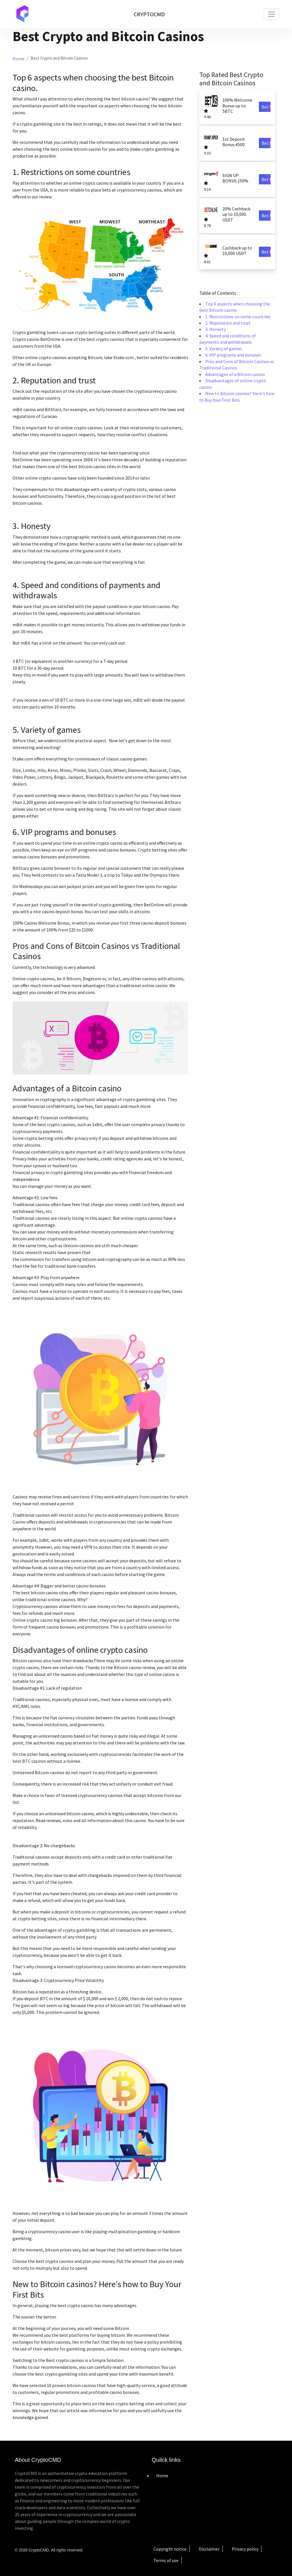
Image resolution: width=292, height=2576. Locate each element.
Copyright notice (169, 2549)
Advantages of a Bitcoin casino (235, 374)
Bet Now (265, 107)
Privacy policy (245, 2549)
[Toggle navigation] (271, 14)
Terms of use (166, 2560)
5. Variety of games (223, 348)
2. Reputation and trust (228, 323)
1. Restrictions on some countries (238, 316)
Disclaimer (209, 2549)
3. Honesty (215, 329)
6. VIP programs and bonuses (233, 355)
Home (19, 58)
